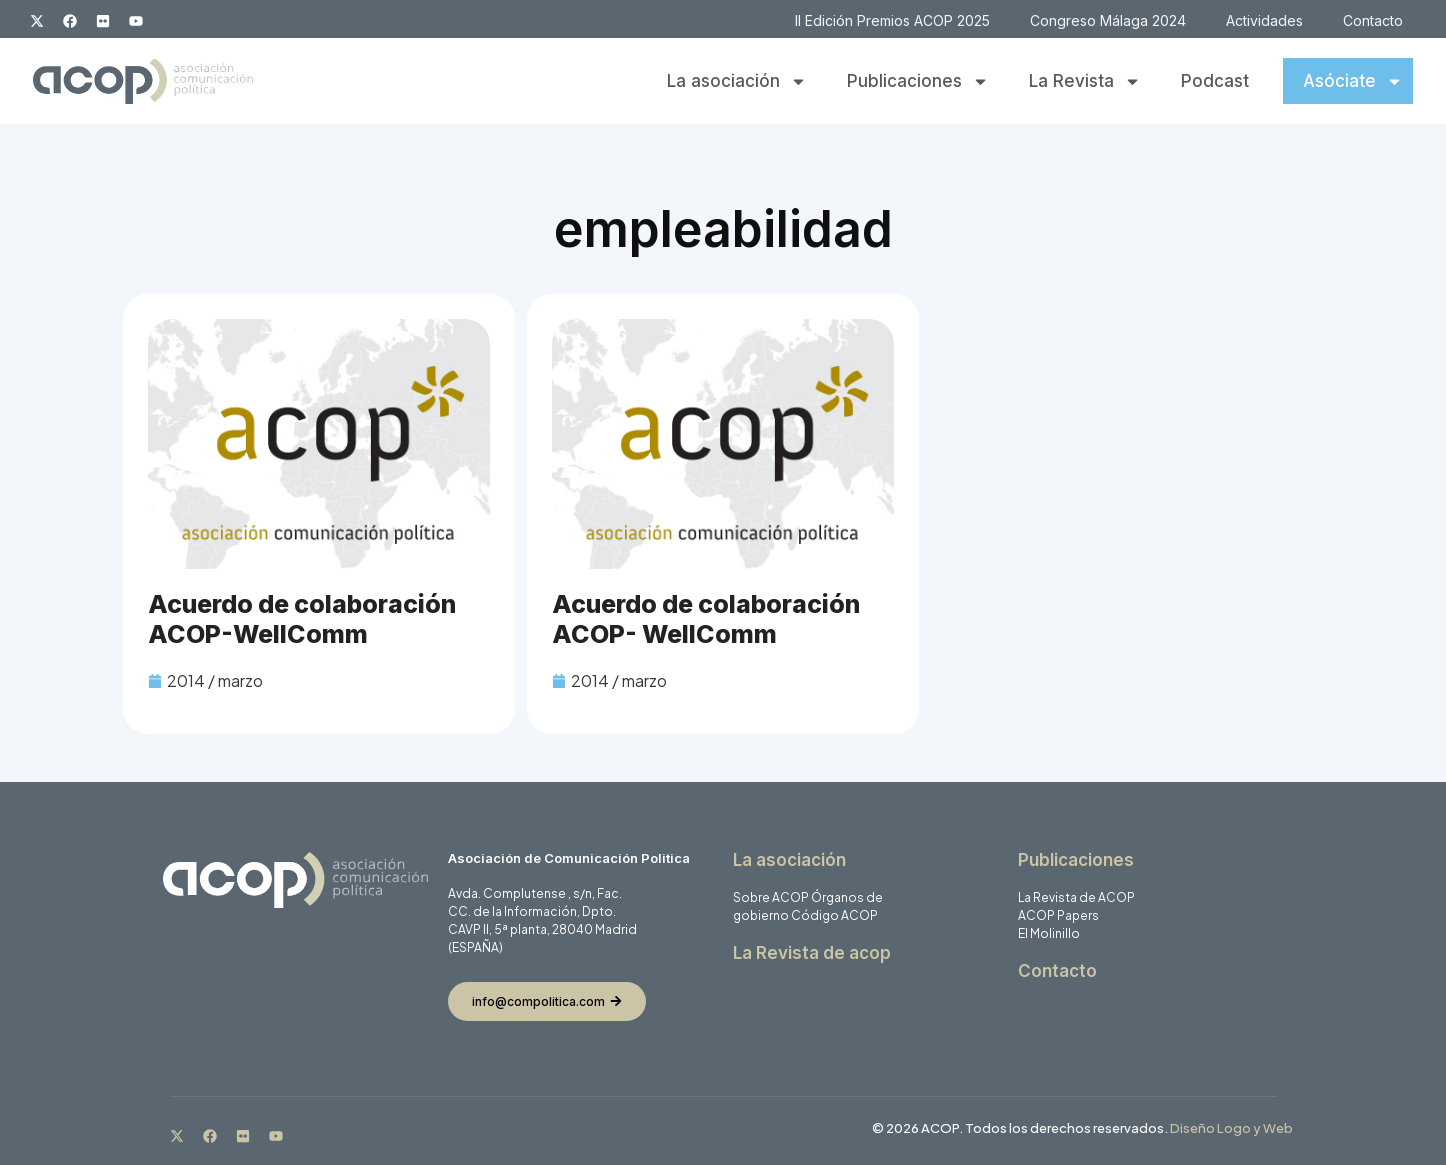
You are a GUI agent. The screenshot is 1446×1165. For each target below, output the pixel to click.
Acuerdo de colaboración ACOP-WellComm (302, 619)
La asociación (737, 81)
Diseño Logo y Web (1231, 1128)
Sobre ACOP (771, 897)
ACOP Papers (1058, 915)
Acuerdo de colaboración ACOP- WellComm (706, 619)
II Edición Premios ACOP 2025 (892, 20)
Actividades (1264, 20)
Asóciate (1353, 81)
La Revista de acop (812, 953)
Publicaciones (918, 81)
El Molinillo (1049, 933)
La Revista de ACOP (1076, 897)
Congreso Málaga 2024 (1108, 20)
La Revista (1085, 81)
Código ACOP (834, 915)
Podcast (1215, 81)
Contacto (1373, 20)
